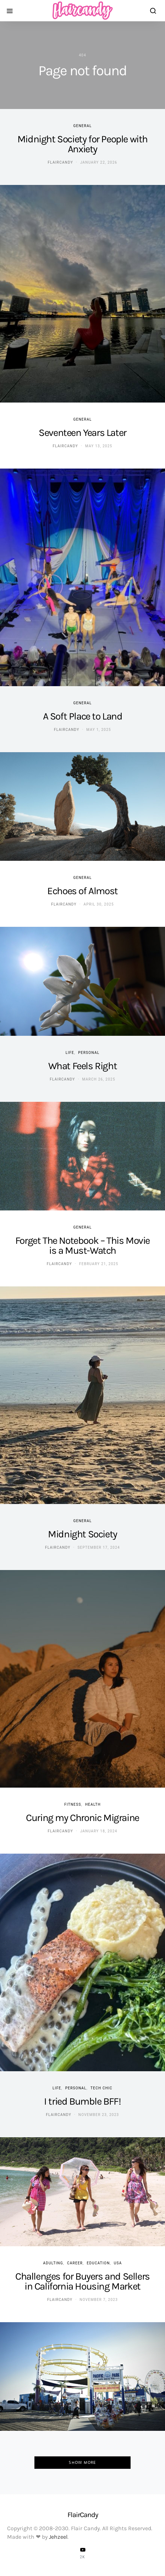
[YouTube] (82, 2553)
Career (75, 2263)
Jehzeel (58, 2536)
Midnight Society (82, 1534)
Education (98, 2263)
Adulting (53, 2263)
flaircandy (60, 162)
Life (70, 1053)
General (82, 126)
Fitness (72, 1804)
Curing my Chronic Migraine (82, 1817)
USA (118, 2263)
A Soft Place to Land (82, 716)
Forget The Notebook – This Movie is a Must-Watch (82, 1245)
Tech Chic (101, 2088)
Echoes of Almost (82, 891)
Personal (88, 1053)
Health (93, 1804)
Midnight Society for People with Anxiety (82, 144)
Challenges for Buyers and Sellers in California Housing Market (82, 2281)
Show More (82, 2462)
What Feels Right (82, 1066)
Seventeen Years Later (82, 432)
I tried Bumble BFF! (82, 2101)
